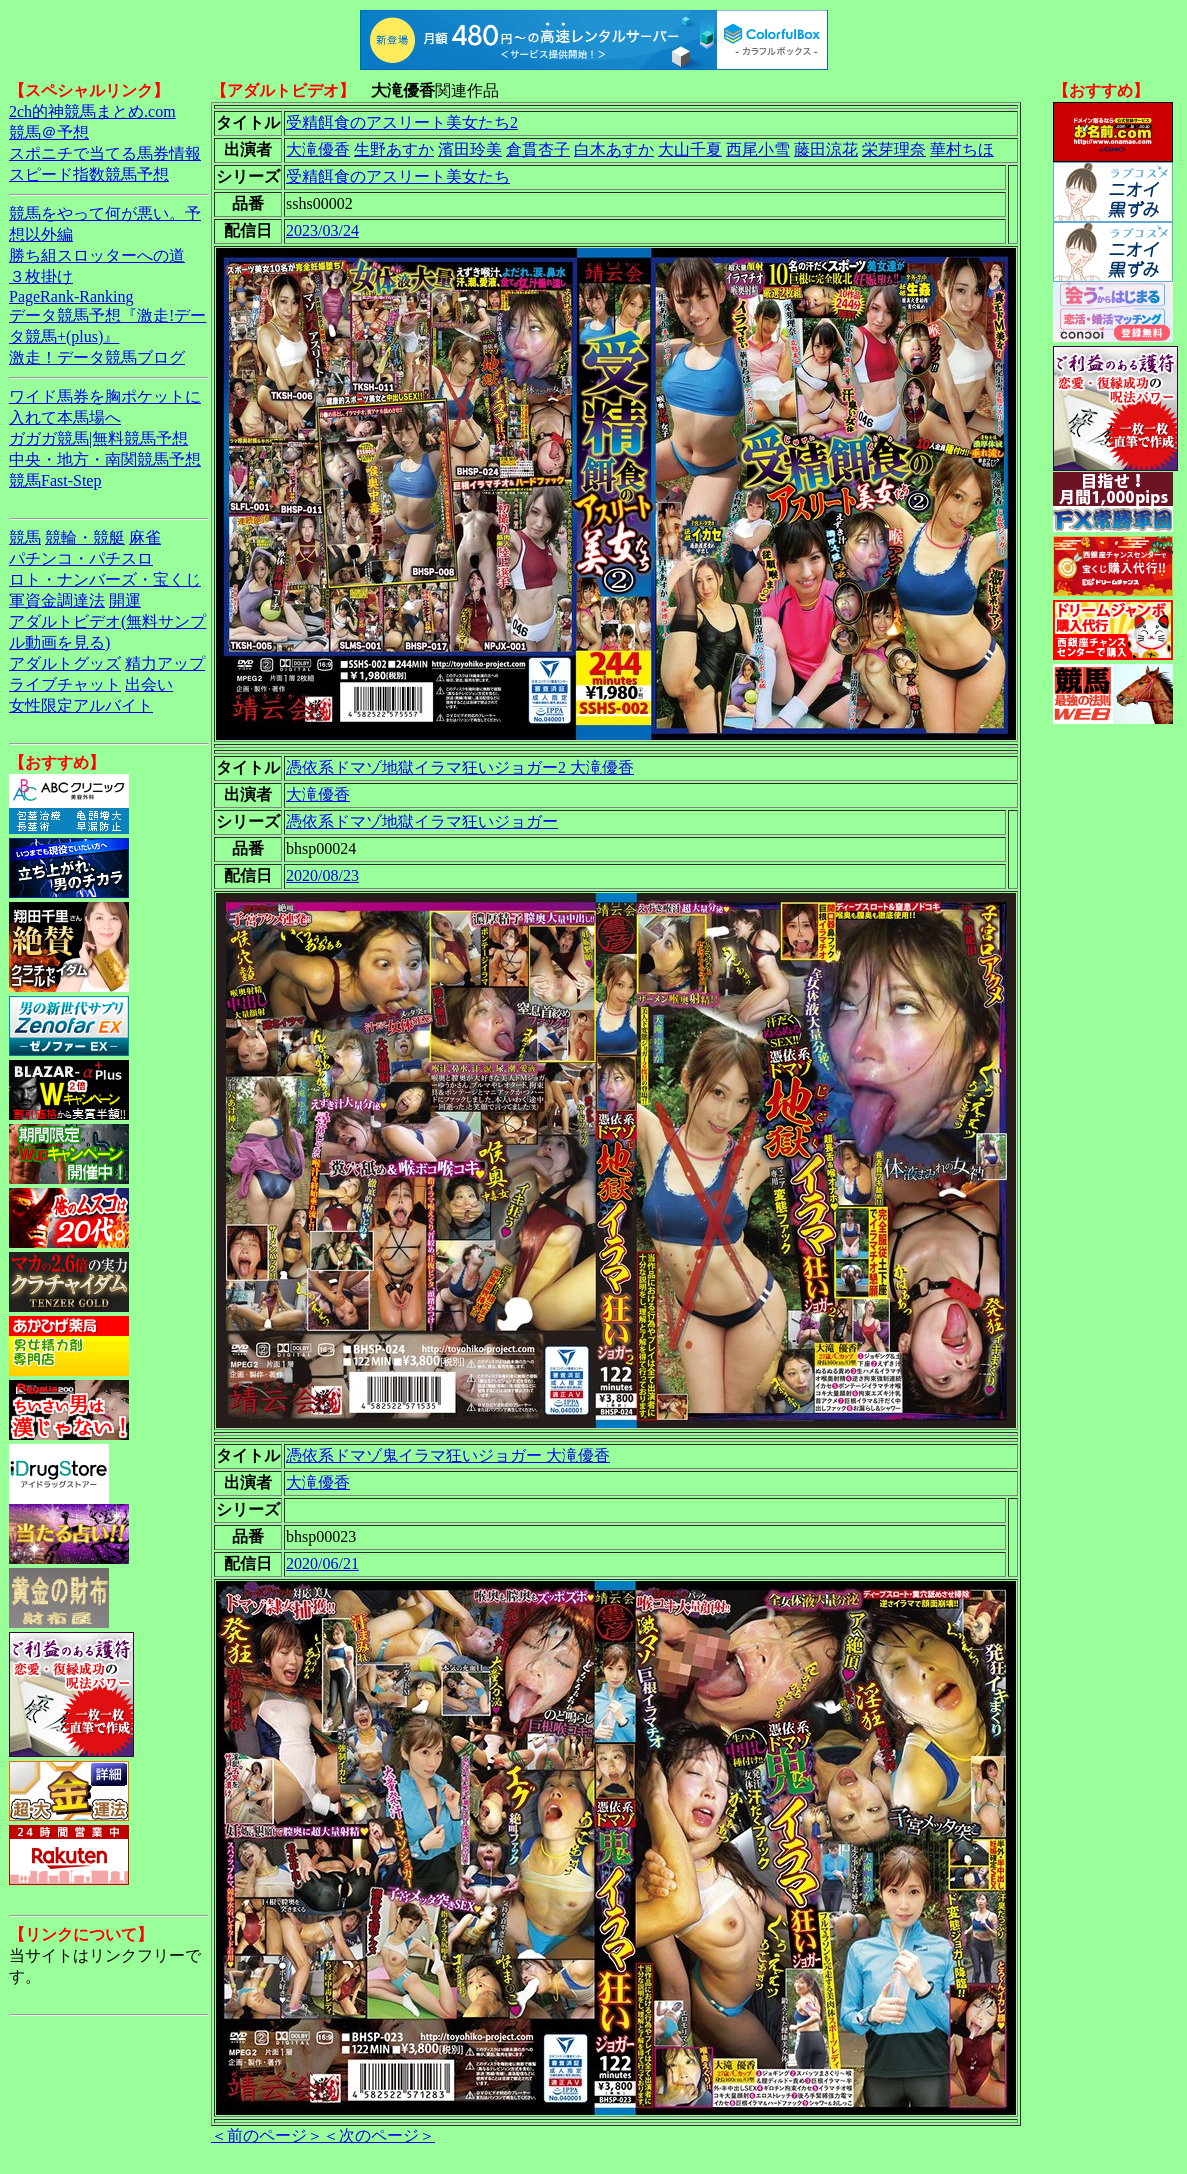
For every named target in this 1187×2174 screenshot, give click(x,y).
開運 (125, 600)
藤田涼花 (826, 149)
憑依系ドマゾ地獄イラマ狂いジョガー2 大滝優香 (460, 767)
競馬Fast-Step (55, 480)
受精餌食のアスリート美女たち (398, 176)
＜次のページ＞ (379, 2135)
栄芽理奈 (894, 149)
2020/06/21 (322, 1563)
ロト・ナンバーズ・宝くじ (105, 579)
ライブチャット (65, 684)
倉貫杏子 (538, 149)
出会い (149, 684)
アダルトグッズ (65, 663)
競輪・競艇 (85, 537)
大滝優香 (318, 149)
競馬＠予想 (49, 132)
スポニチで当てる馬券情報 (105, 153)
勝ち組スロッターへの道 (97, 255)
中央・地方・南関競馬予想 (105, 459)
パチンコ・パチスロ (81, 558)
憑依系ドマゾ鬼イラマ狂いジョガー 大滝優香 (448, 1455)
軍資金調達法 (57, 600)
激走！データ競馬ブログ (97, 357)
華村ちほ (962, 149)
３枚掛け (41, 276)
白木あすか (614, 149)
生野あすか (394, 149)
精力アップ (165, 663)
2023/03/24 (322, 230)
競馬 (25, 537)
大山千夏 (690, 149)
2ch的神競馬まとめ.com (92, 111)
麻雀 (145, 537)
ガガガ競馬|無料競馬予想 (98, 438)
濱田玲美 (470, 149)
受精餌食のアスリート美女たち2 (402, 122)
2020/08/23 (322, 875)
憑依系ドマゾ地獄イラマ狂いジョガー (422, 821)
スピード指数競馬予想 (89, 174)
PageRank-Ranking (71, 296)
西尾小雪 (758, 149)
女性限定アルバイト (81, 705)
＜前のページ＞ (267, 2135)
